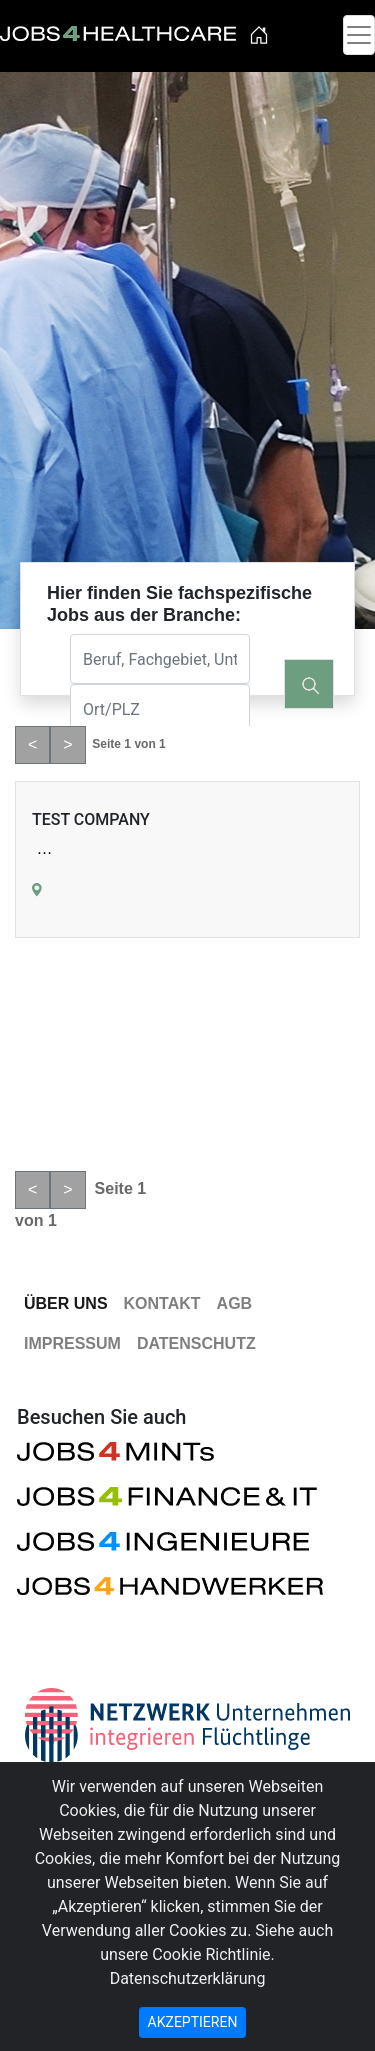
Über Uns (66, 1303)
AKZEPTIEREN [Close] (193, 2022)
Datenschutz (196, 1343)
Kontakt (162, 1303)
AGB (235, 1303)
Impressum (72, 1343)
